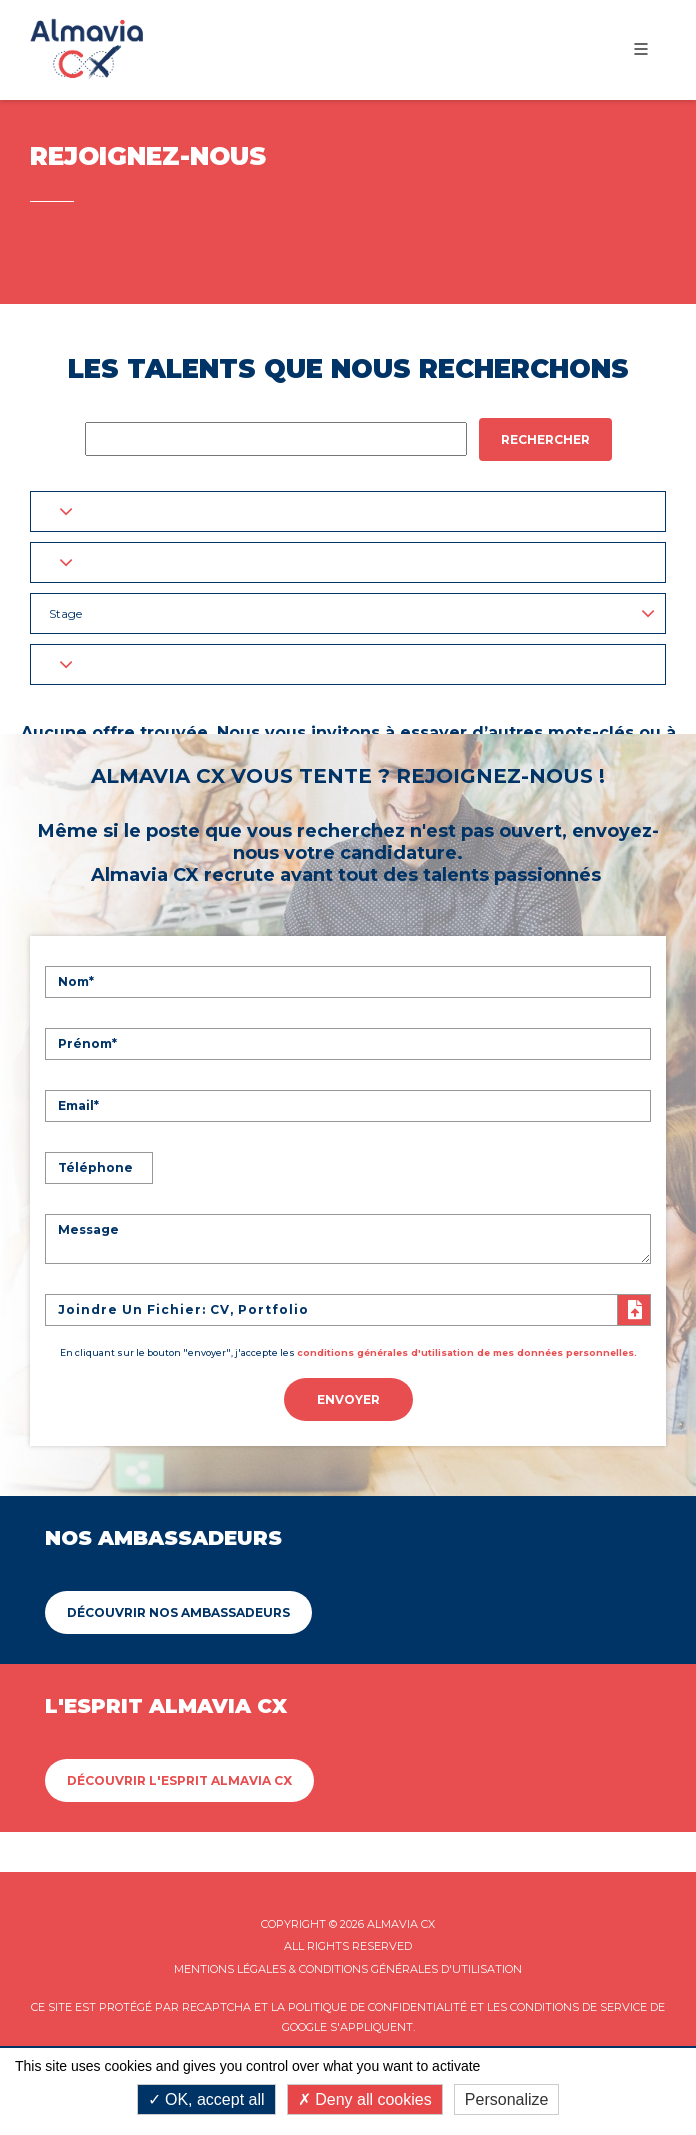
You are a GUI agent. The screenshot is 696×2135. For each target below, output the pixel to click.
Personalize (507, 2099)
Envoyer (348, 1399)
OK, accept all (206, 2099)
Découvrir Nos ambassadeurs (178, 1612)
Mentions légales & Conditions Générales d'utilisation (348, 1969)
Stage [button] (352, 613)
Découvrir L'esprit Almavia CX (179, 1780)
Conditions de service (578, 2007)
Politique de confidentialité (377, 2007)
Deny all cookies (365, 2099)
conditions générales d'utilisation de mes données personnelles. (467, 1352)
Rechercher (545, 439)
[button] (348, 511)
